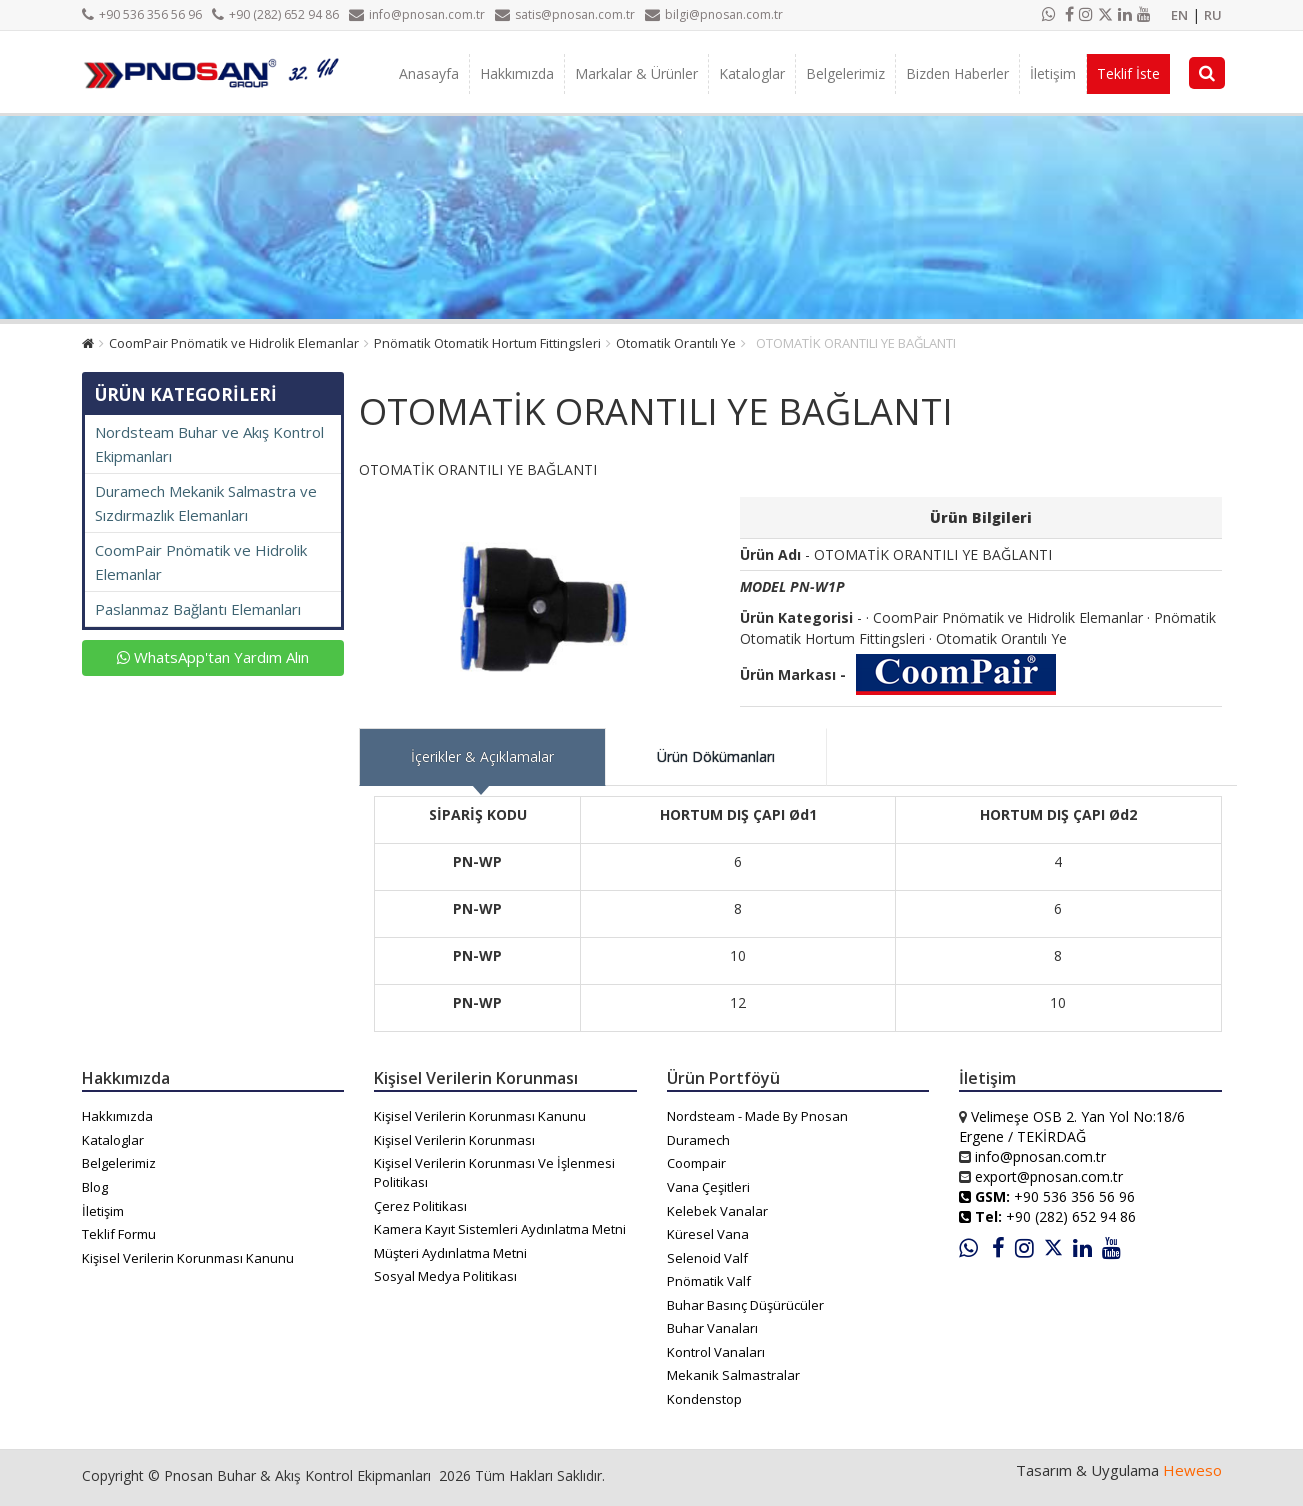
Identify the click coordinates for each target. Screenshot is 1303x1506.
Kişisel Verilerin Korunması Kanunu (188, 1258)
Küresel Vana (708, 1234)
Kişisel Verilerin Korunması (454, 1140)
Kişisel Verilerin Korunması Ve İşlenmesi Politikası (494, 1172)
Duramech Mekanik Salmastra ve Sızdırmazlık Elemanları (206, 503)
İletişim (1053, 73)
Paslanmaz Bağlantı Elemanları (198, 609)
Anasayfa (429, 73)
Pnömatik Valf (709, 1281)
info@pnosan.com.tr (417, 14)
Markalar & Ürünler (636, 73)
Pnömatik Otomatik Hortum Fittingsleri (487, 343)
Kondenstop (704, 1399)
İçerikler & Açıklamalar (482, 756)
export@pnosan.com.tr (1049, 1176)
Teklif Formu (119, 1234)
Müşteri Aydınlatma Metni (450, 1253)
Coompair (696, 1163)
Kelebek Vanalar (717, 1211)
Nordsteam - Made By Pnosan (757, 1116)
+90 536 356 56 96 (142, 14)
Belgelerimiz (845, 73)
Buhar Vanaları (712, 1328)
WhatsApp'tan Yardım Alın (213, 657)
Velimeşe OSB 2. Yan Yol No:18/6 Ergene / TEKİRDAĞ (1072, 1126)
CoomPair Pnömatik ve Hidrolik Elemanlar (234, 343)
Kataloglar (752, 73)
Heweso (1192, 1470)
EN (1179, 15)
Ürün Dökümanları (716, 756)
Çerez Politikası (420, 1206)
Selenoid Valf (707, 1258)
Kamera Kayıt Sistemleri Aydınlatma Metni (500, 1229)
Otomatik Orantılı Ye (676, 343)
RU (1213, 15)
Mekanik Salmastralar (733, 1375)
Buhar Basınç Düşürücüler (745, 1305)
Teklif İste (1128, 73)
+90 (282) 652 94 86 (275, 14)
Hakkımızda (517, 73)
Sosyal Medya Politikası (445, 1276)
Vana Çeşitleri (708, 1187)
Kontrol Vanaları (716, 1352)
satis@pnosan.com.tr (565, 14)
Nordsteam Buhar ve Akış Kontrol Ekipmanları (209, 444)
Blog (95, 1187)
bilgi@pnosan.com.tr (714, 14)
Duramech (698, 1140)
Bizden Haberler (957, 73)
